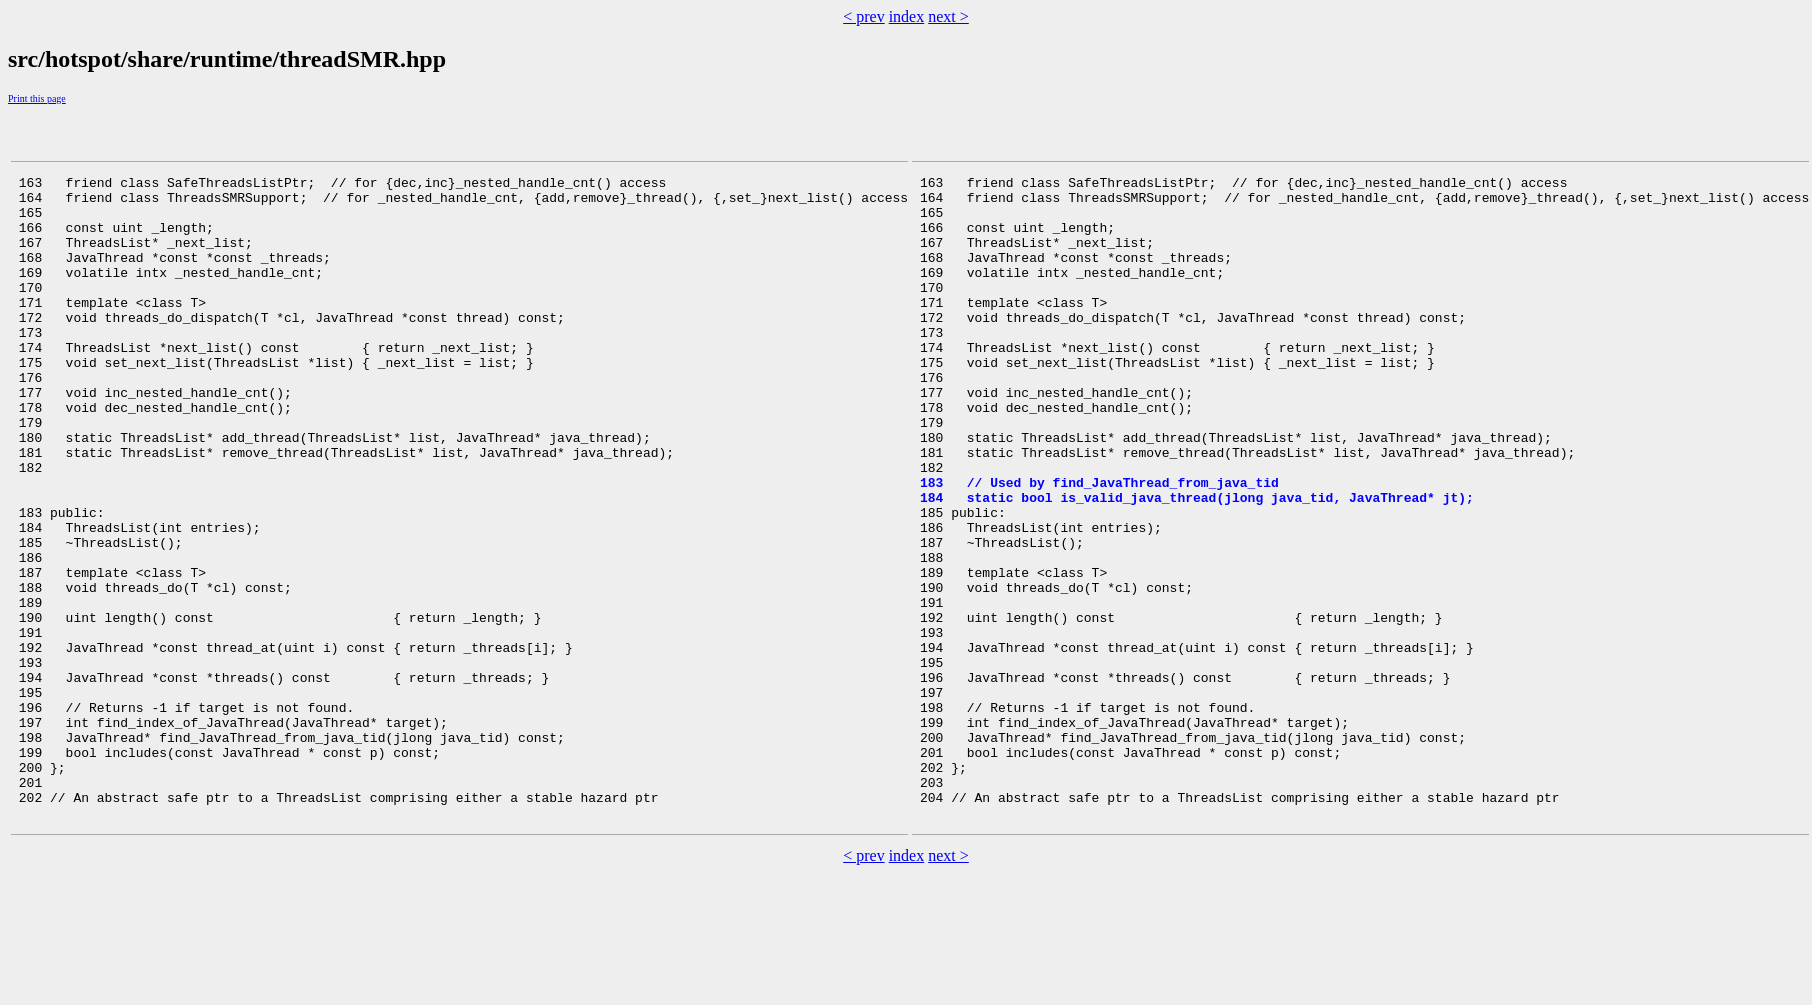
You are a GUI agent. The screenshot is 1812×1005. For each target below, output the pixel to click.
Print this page (37, 98)
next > (948, 16)
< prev (863, 16)
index (907, 16)
